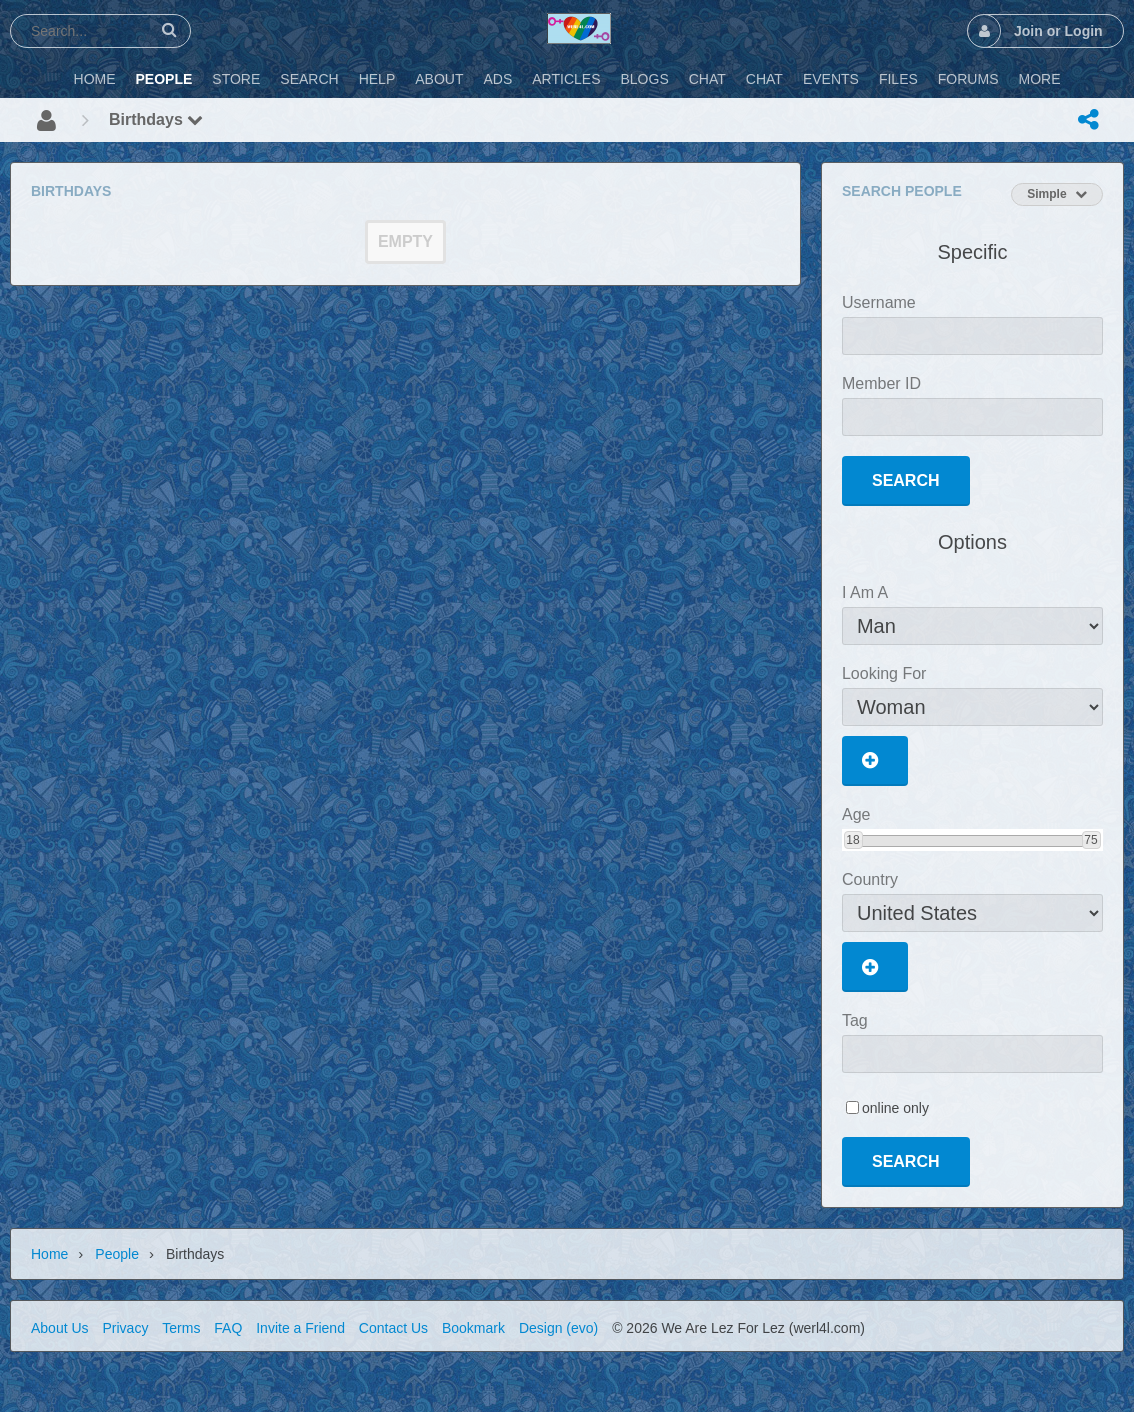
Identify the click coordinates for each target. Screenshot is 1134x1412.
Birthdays (156, 119)
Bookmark (473, 1328)
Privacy (125, 1328)
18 (852, 840)
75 (1090, 840)
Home (49, 1254)
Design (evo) (558, 1328)
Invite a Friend (300, 1328)
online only (895, 1108)
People (117, 1254)
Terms (181, 1328)
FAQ (228, 1328)
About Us (60, 1328)
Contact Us (393, 1328)
